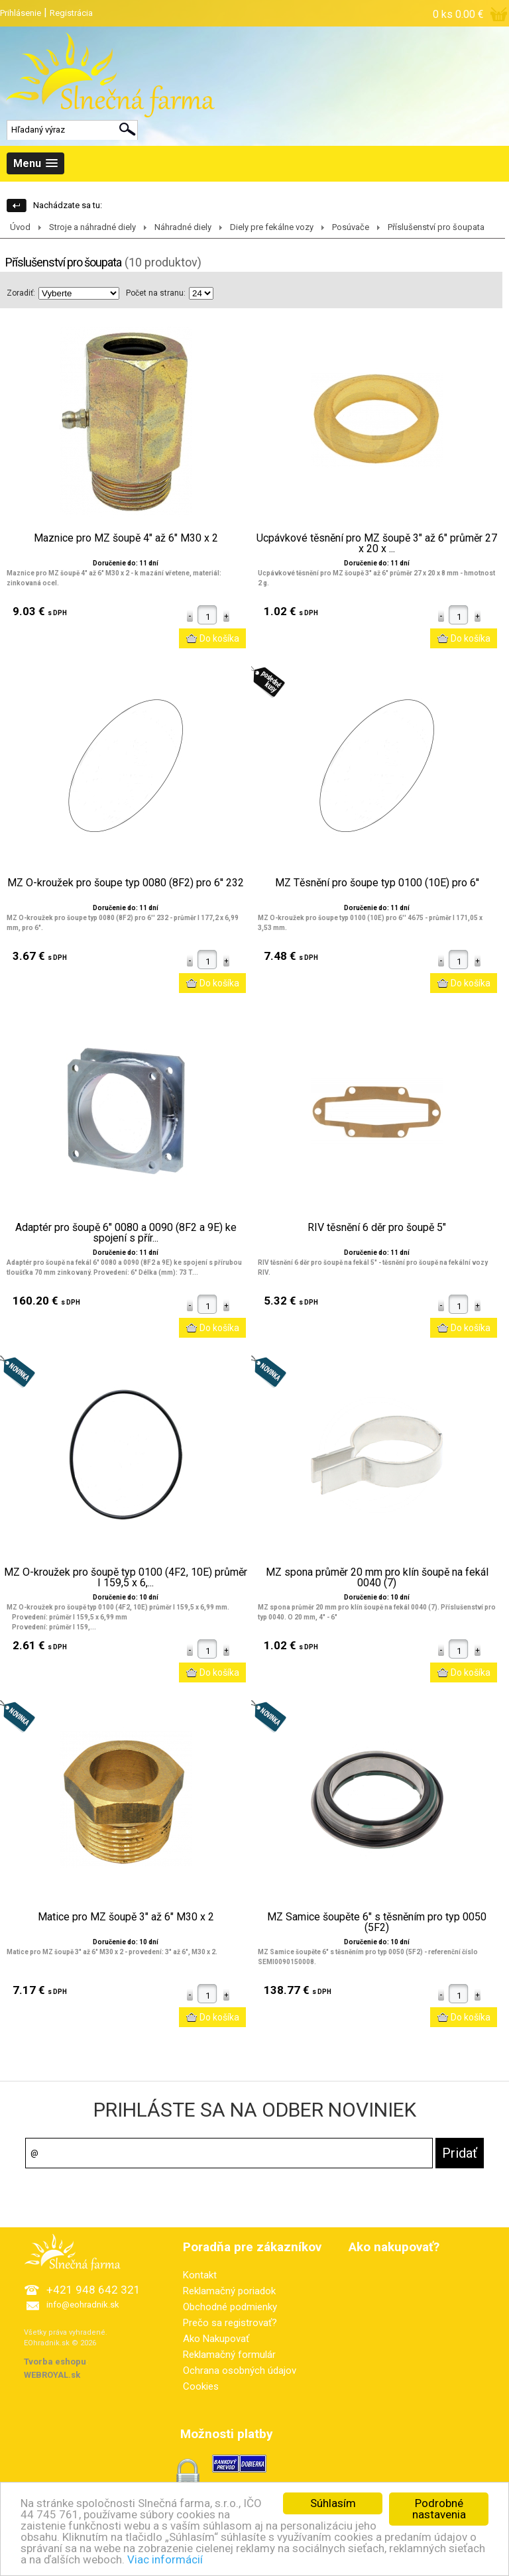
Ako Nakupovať (216, 2339)
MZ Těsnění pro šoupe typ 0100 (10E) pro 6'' (377, 883)
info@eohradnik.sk (82, 2305)
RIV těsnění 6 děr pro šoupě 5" (377, 1227)
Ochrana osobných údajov (239, 2370)
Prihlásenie (20, 13)
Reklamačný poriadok (229, 2291)
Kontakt (200, 2275)
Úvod (20, 227)
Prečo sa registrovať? (230, 2323)
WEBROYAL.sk (52, 2375)
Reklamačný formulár (229, 2355)
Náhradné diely (182, 227)
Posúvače (350, 227)
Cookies (201, 2386)
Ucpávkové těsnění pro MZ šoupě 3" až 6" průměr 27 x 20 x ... (376, 543)
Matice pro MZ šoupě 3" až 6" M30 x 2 (126, 1917)
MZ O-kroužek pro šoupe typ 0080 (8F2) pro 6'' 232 (125, 883)
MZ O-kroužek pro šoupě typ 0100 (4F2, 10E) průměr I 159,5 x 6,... (125, 1577)
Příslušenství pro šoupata (436, 227)
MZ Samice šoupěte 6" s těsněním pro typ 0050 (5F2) (376, 1922)
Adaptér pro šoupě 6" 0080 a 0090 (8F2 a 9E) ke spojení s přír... (126, 1233)
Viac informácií (165, 2559)
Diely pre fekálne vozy (271, 227)
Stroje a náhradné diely (92, 227)
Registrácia (71, 13)
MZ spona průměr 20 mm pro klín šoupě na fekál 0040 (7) (377, 1577)
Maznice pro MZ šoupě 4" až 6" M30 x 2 (126, 538)
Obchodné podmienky (230, 2307)
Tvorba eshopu (55, 2362)
